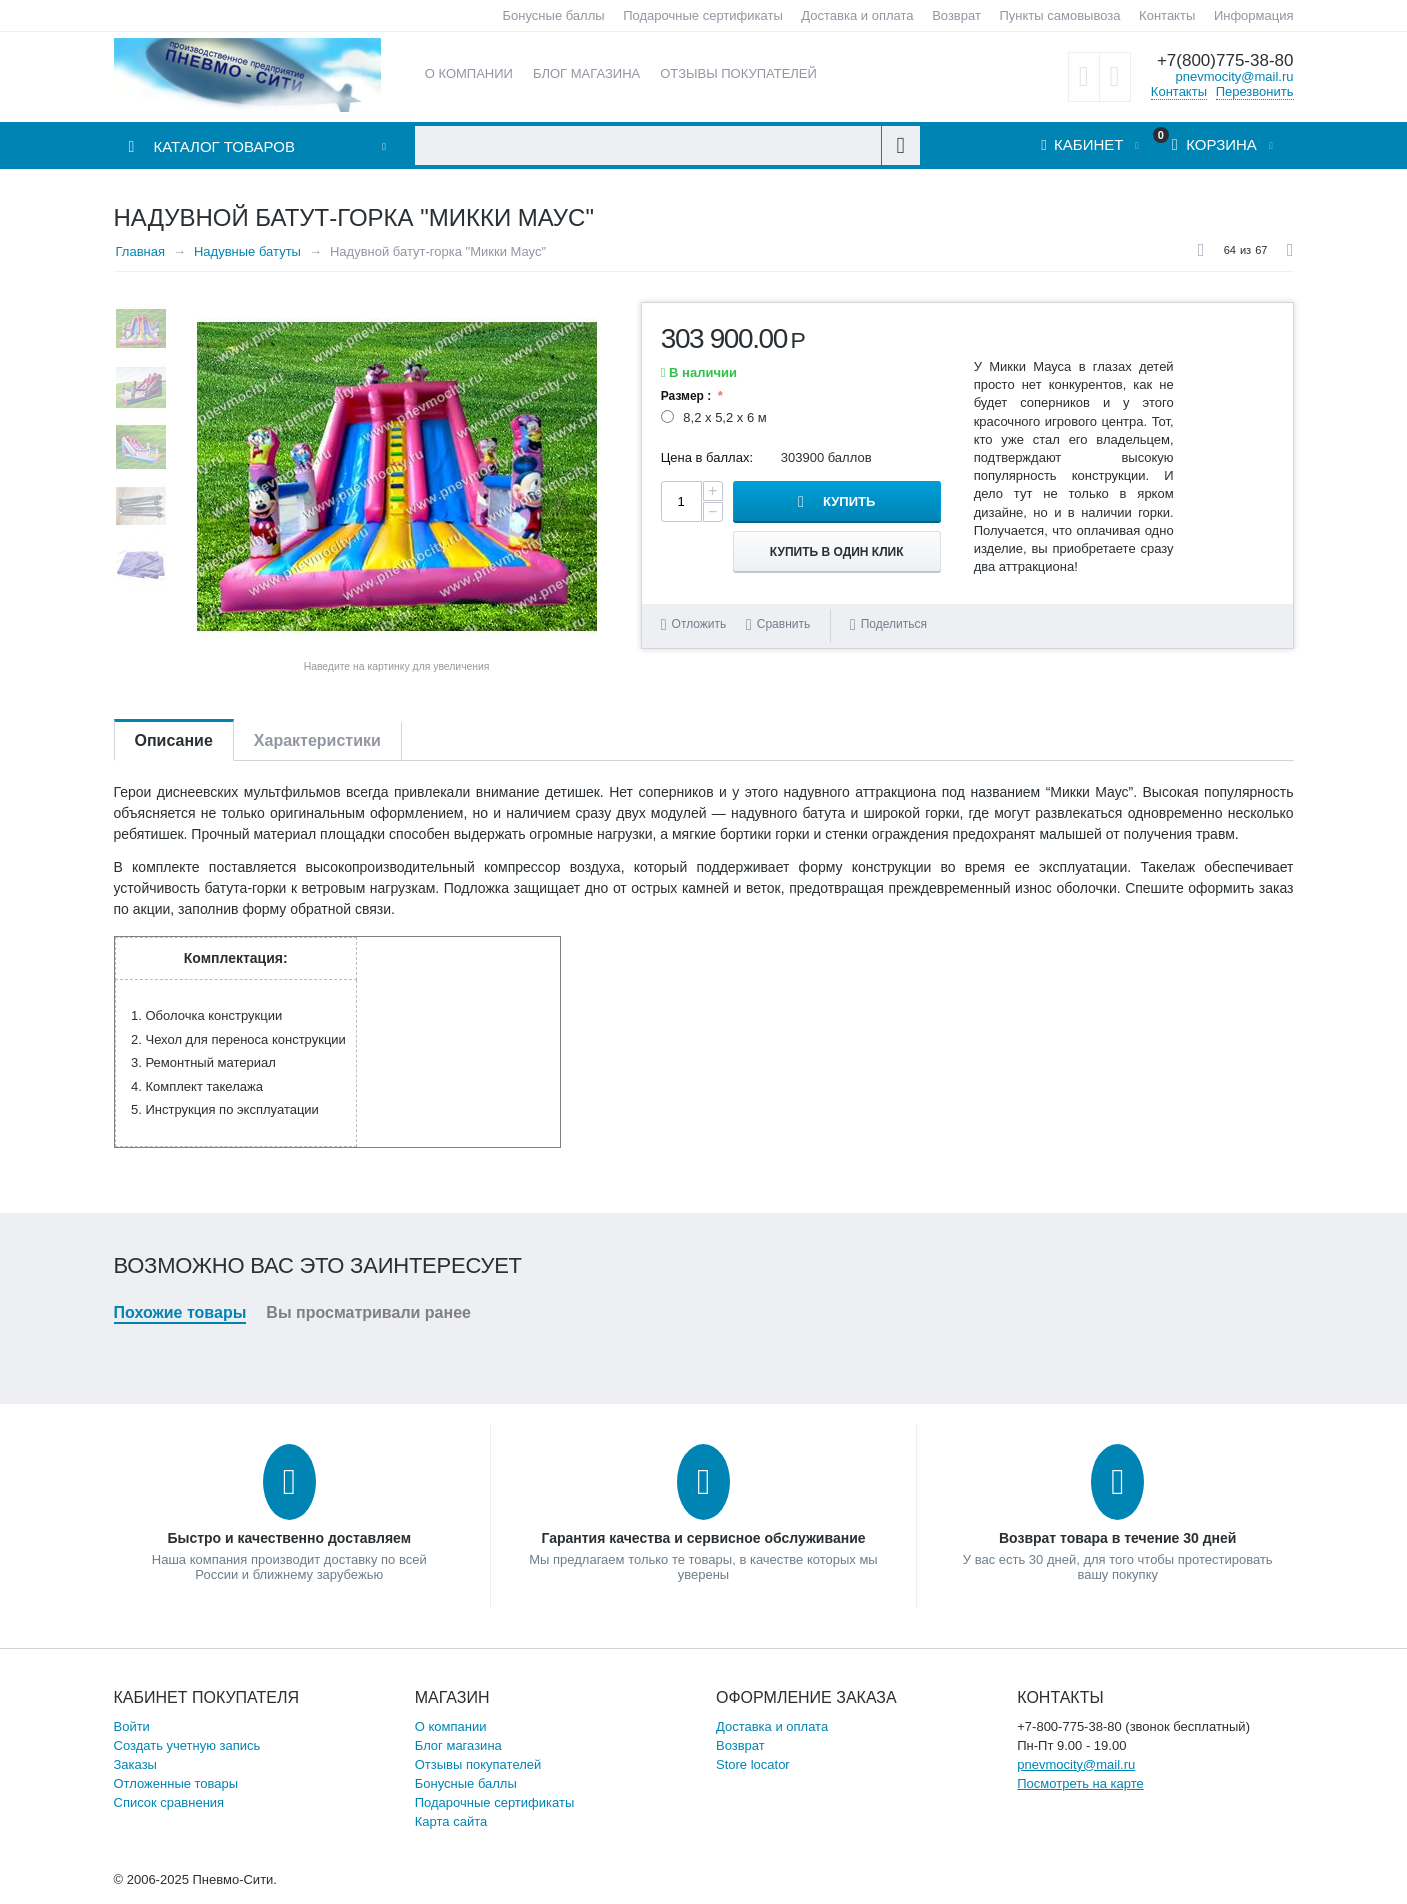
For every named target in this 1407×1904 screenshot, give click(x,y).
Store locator (753, 1764)
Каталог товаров (224, 146)
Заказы (135, 1764)
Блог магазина (458, 1745)
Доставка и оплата (857, 15)
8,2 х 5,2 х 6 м (716, 417)
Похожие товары (180, 1312)
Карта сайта (451, 1821)
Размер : (688, 396)
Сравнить (783, 624)
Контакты (1167, 15)
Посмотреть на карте (1080, 1783)
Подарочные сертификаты (702, 15)
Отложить (699, 624)
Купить (849, 501)
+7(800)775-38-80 (1225, 60)
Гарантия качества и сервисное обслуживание (703, 1538)
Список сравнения (169, 1802)
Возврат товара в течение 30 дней (1117, 1538)
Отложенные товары (176, 1783)
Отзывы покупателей (478, 1764)
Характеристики (317, 740)
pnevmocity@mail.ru (1235, 76)
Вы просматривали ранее (368, 1312)
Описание (174, 740)
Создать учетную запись (187, 1745)
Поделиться (888, 624)
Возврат (956, 15)
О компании (451, 1726)
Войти (132, 1726)
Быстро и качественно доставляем (289, 1538)
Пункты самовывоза (1060, 15)
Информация (1254, 15)
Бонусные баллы (554, 15)
